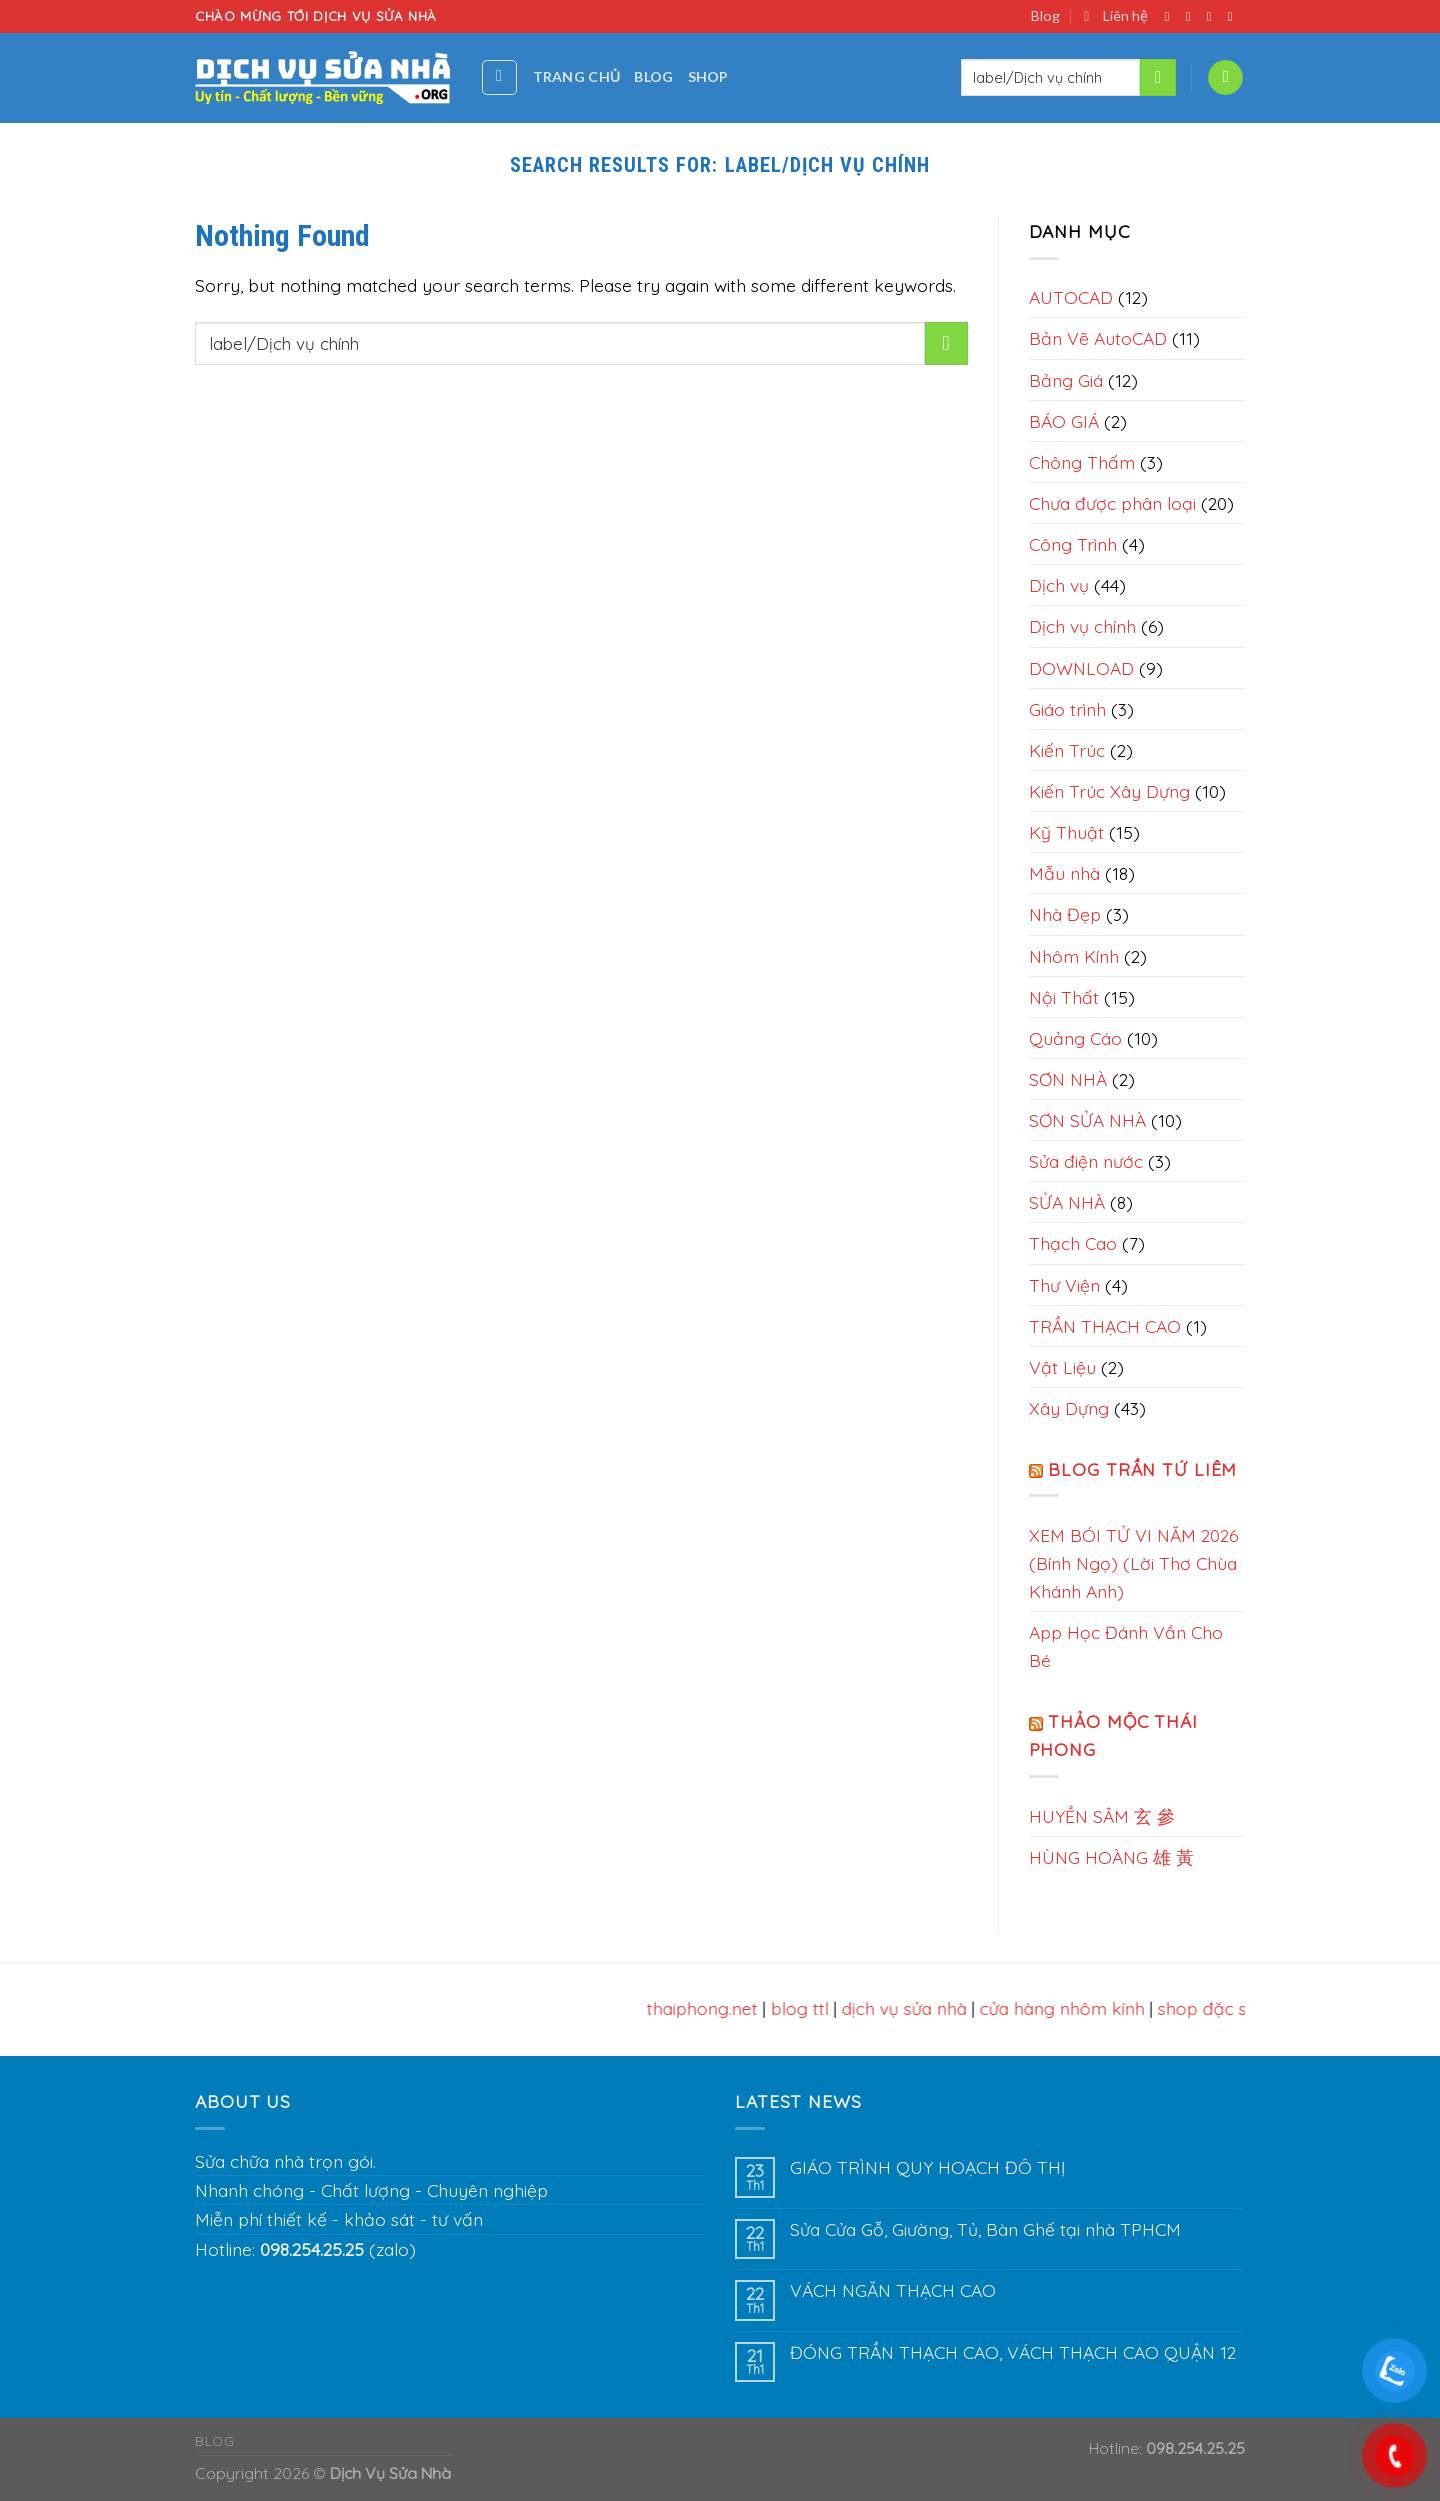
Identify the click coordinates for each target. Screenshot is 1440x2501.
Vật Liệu (1062, 1367)
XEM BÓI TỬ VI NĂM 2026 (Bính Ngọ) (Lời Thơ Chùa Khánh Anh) (1133, 1563)
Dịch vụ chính (1082, 626)
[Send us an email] (1234, 16)
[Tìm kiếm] (499, 77)
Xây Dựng (1069, 1408)
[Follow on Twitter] (1213, 16)
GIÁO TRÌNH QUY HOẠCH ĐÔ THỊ (927, 2167)
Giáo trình (1067, 709)
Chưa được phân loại (1112, 503)
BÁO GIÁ (1064, 421)
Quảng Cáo (1075, 1038)
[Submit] (1158, 77)
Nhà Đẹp (1065, 914)
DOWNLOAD (1081, 668)
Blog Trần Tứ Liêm (1142, 1469)
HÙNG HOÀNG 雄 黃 (1111, 1857)
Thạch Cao (1073, 1243)
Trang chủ (577, 76)
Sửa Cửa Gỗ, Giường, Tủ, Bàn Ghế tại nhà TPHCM (985, 2229)
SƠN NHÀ (1068, 1079)
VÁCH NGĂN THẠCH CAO (893, 2290)
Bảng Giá (1066, 380)
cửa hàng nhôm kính (1069, 2008)
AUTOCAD (1071, 297)
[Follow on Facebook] (1171, 16)
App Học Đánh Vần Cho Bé (1126, 1646)
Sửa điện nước (1086, 1161)
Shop (708, 76)
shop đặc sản (1220, 2008)
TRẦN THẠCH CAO (1105, 1326)
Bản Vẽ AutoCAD (1098, 338)
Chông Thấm (1082, 462)
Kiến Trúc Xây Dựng (1109, 791)
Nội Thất (1064, 997)
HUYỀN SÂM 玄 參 (1102, 1816)
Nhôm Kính (1074, 956)
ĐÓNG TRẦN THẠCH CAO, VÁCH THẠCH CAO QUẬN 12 (1013, 2352)
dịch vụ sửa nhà (911, 2008)
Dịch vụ (1059, 585)
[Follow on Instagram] (1192, 16)
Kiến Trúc (1067, 750)
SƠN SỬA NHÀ (1087, 1120)
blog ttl (807, 2008)
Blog (1045, 15)
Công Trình (1073, 544)
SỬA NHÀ (1067, 1202)
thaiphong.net (709, 2008)
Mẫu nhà (1064, 873)
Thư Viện (1064, 1285)
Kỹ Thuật (1066, 832)
